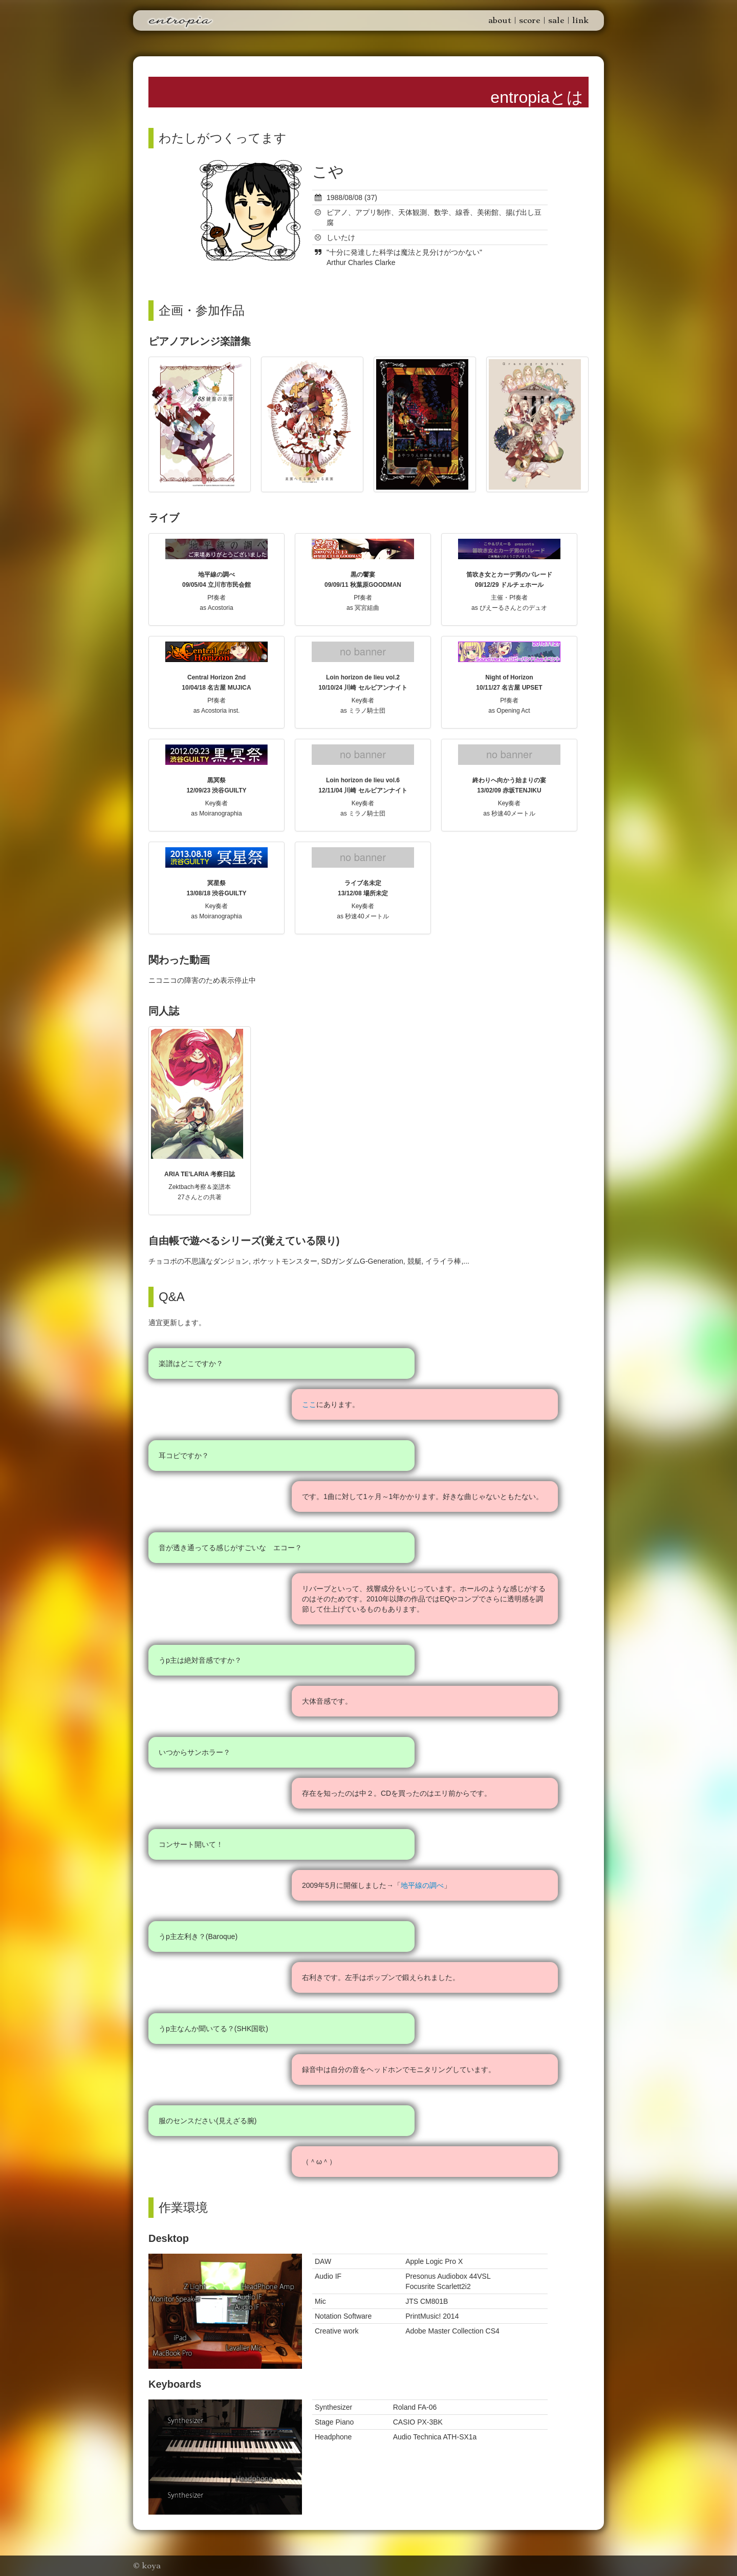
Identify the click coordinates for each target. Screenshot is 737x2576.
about (499, 20)
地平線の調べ (422, 1885)
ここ (309, 1404)
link (580, 20)
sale (556, 20)
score (529, 20)
